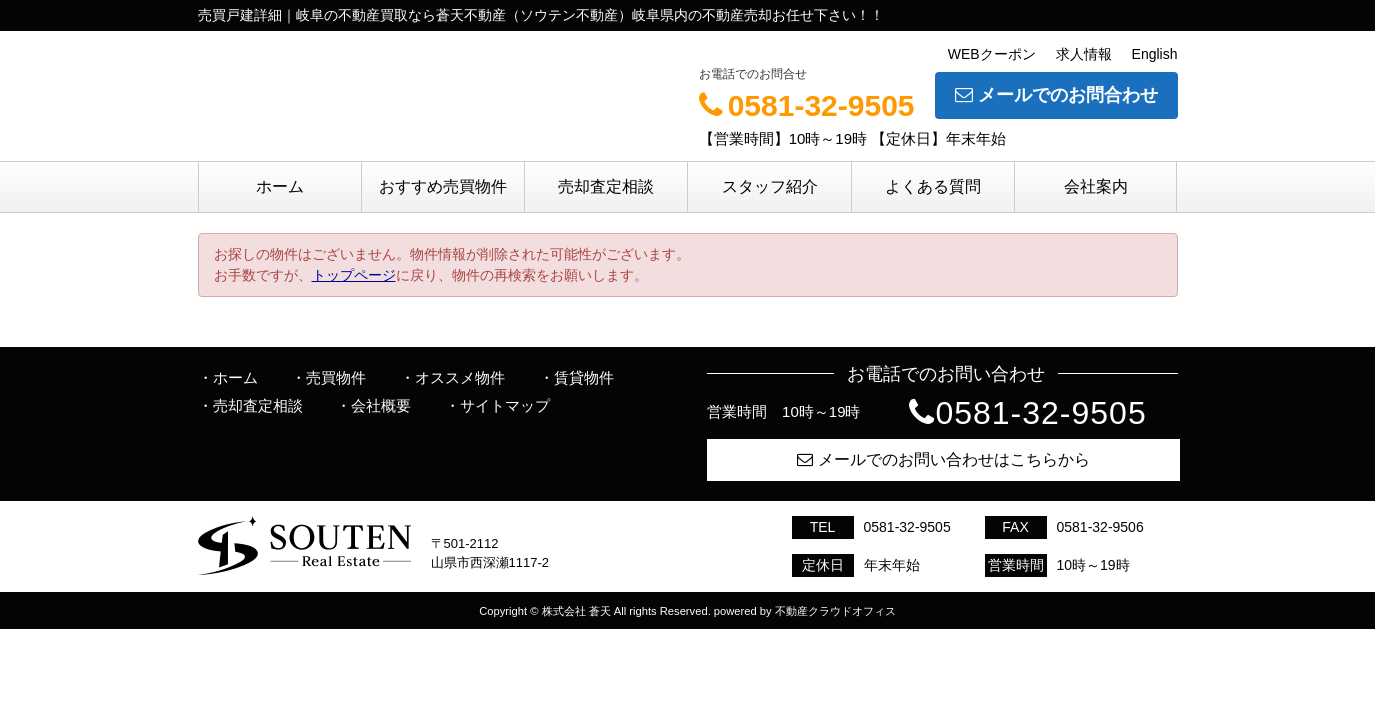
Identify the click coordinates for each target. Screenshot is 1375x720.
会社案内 (1096, 186)
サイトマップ (505, 405)
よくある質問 (933, 186)
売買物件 (336, 377)
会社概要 (381, 405)
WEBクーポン (992, 54)
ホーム (280, 186)
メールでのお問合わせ (1056, 95)
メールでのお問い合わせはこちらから (943, 459)
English (1155, 54)
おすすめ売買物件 (443, 186)
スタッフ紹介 (770, 186)
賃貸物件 (584, 377)
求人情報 (1084, 54)
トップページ (354, 275)
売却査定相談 (606, 186)
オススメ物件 (460, 377)
